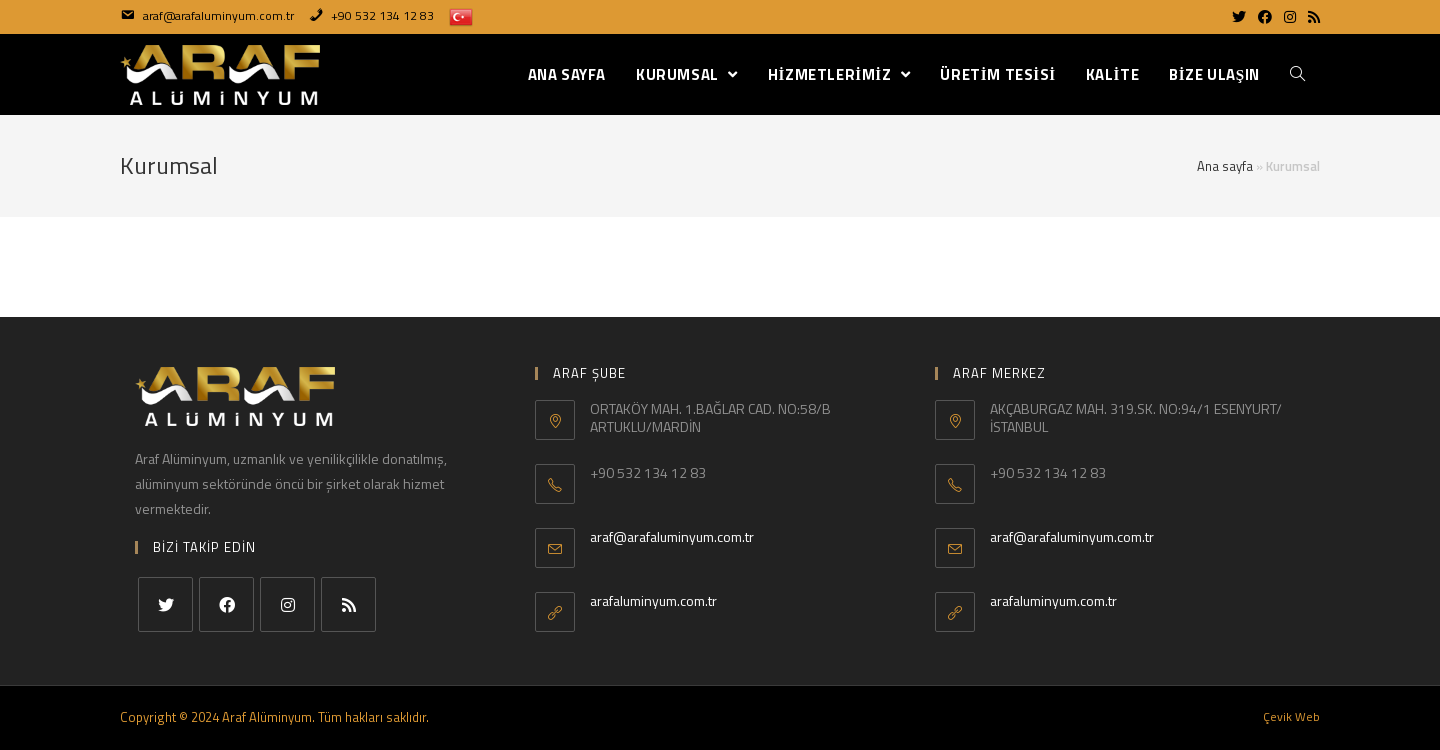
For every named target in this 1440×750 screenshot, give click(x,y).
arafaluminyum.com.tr (653, 600)
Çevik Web (1291, 716)
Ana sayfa (1225, 166)
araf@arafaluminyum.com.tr (672, 536)
